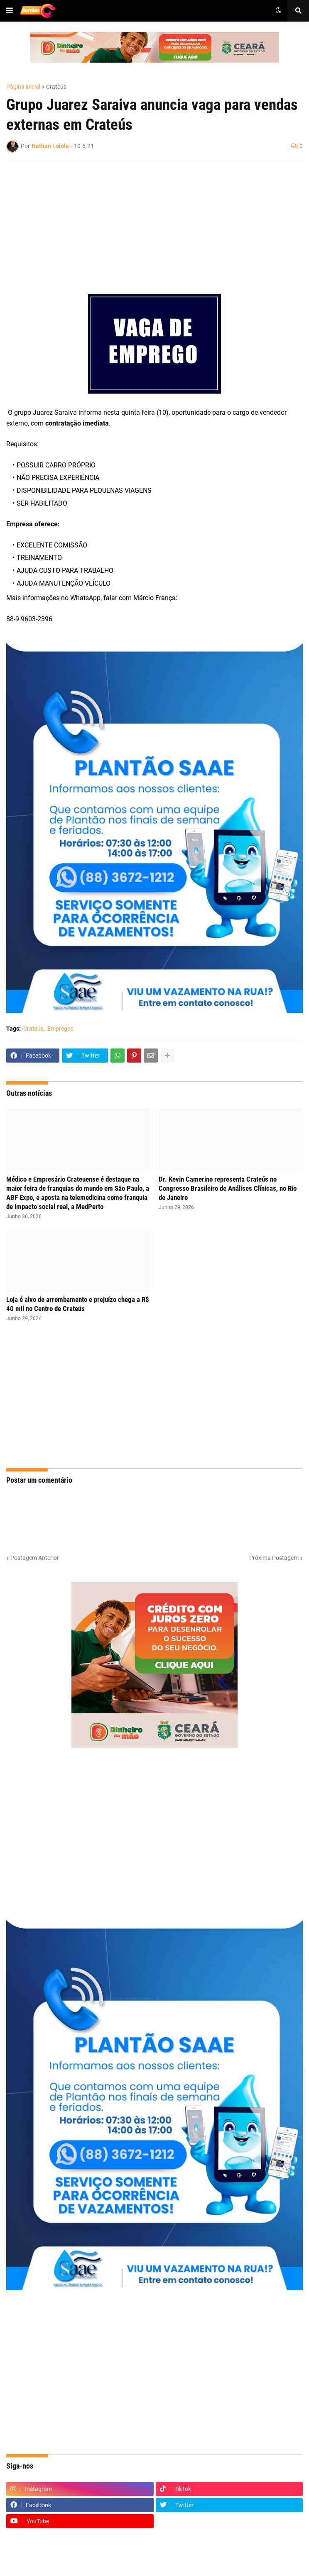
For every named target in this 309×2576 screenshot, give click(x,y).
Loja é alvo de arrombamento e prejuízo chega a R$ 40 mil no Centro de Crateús (77, 1304)
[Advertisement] (146, 228)
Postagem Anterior (34, 1557)
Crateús (56, 87)
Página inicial (23, 87)
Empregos (60, 1028)
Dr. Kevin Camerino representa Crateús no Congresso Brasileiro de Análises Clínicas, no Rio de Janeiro (228, 1188)
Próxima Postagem (274, 1557)
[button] (9, 11)
